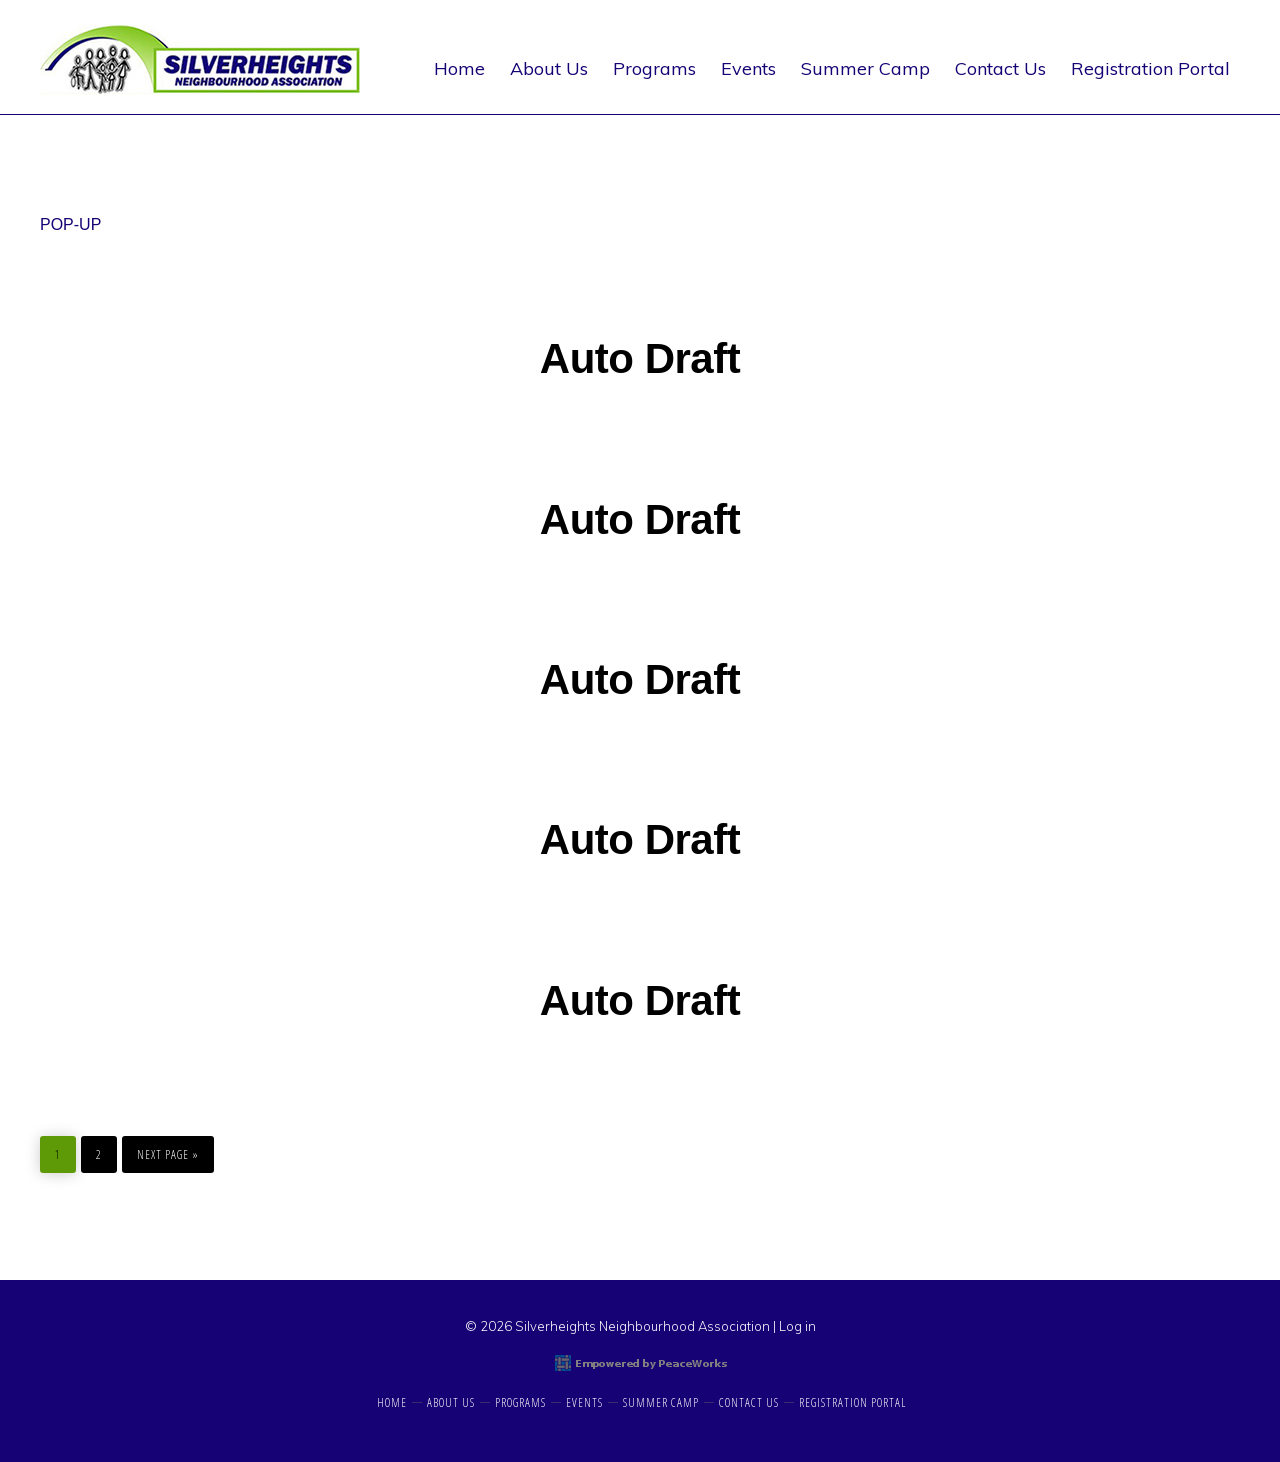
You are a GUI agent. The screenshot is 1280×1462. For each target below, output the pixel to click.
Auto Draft (640, 358)
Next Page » (167, 1149)
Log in (797, 1326)
